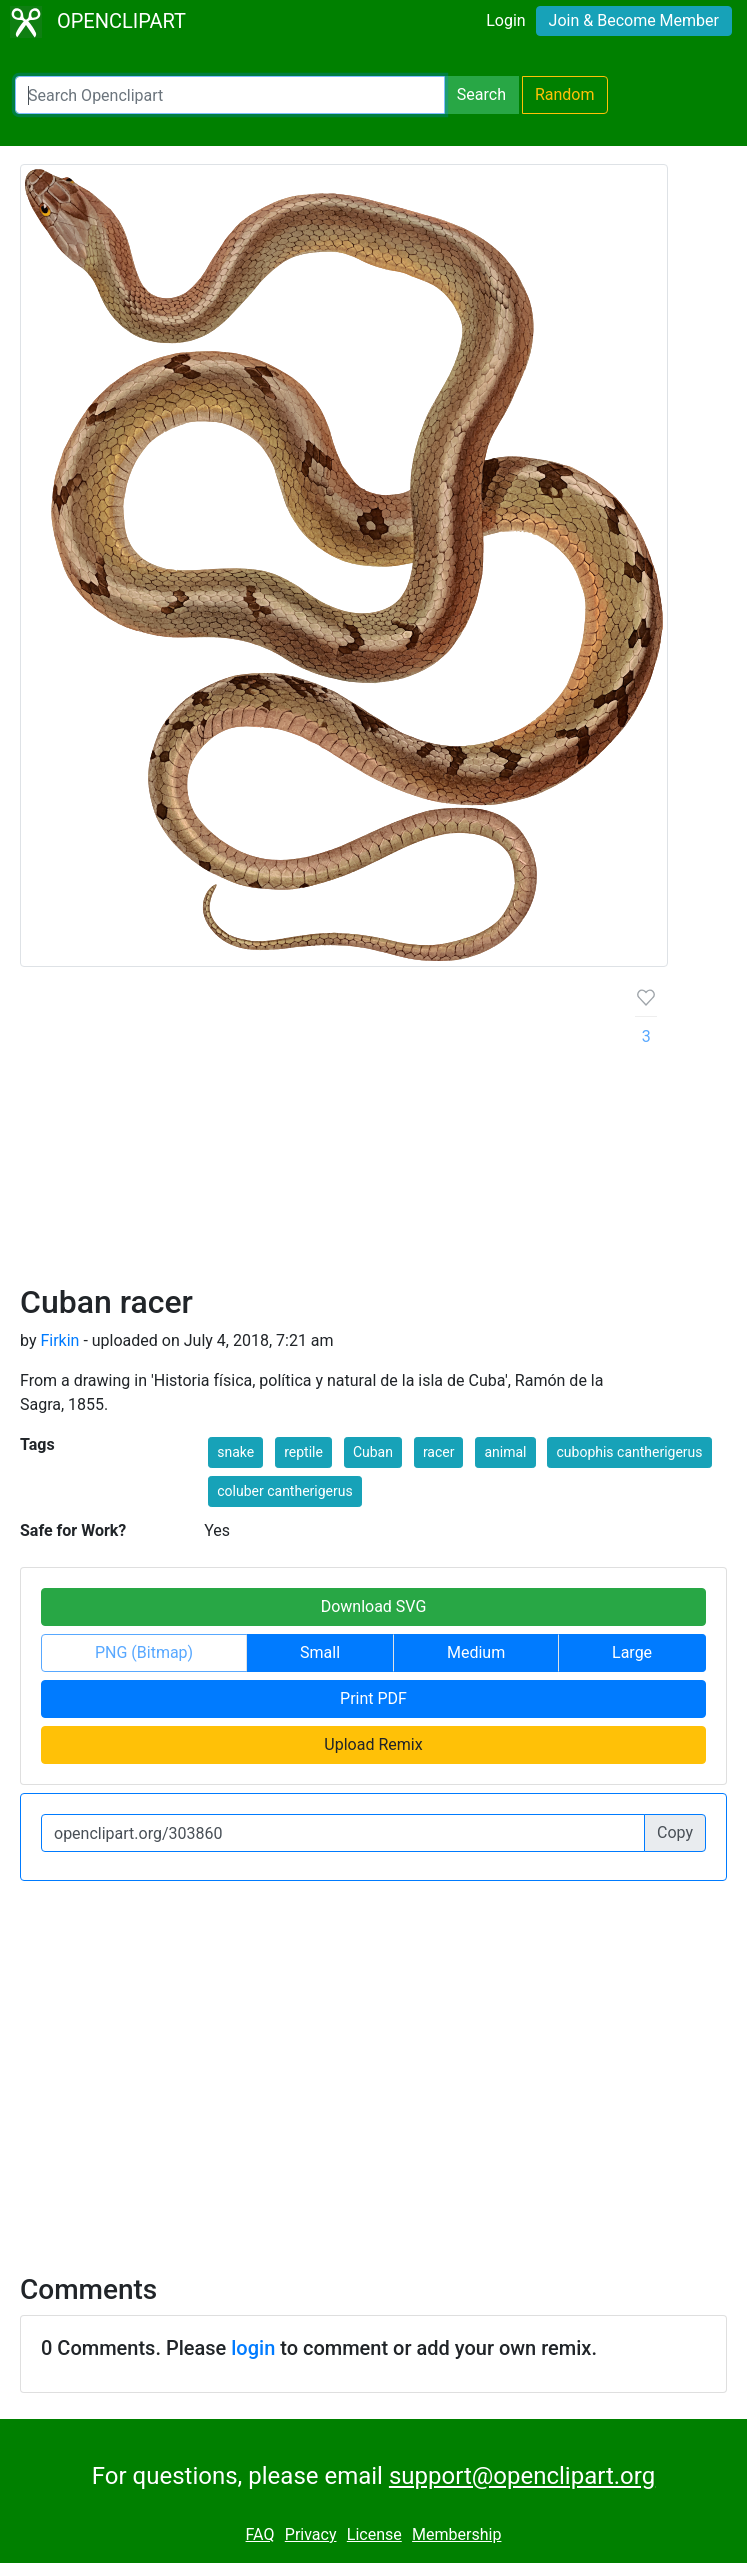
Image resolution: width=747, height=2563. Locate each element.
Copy (675, 1832)
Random (565, 94)
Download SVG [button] (374, 1606)
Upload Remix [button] (373, 1744)
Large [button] (632, 1652)
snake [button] (235, 1452)
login (253, 2348)
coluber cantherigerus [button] (284, 1491)
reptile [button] (303, 1452)
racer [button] (439, 1452)
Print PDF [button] (373, 1698)
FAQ (260, 2534)
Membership (456, 2534)
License (374, 2534)
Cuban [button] (373, 1452)
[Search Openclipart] (230, 95)
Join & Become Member (634, 20)
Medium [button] (476, 1652)
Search (481, 94)
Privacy (311, 2534)
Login (505, 20)
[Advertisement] (312, 1133)
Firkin (59, 1340)
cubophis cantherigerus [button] (629, 1452)
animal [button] (505, 1452)
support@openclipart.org (522, 2476)
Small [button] (320, 1652)
